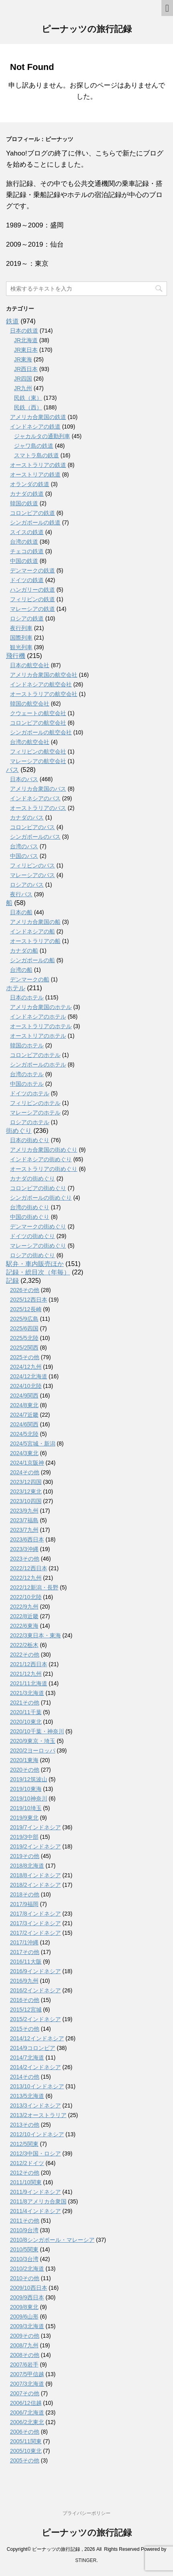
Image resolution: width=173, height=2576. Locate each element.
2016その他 (24, 2000)
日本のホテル (27, 997)
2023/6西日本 (27, 1539)
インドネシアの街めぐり (41, 1159)
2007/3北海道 (27, 2384)
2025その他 (24, 1357)
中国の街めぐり (29, 1217)
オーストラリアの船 (35, 941)
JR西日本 (26, 369)
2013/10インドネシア (37, 2086)
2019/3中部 (24, 1837)
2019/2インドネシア (35, 1846)
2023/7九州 (24, 1530)
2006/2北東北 (27, 2422)
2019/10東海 (26, 1789)
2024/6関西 (24, 1424)
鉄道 (12, 321)
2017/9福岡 (24, 1904)
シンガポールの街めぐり (41, 1197)
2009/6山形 (24, 2316)
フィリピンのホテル (35, 1103)
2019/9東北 (24, 1817)
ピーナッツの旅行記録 (87, 29)
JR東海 (23, 359)
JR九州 (23, 388)
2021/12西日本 (28, 1664)
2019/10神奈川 (28, 1798)
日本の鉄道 (24, 330)
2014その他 (24, 2077)
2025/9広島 (24, 1319)
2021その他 (24, 1702)
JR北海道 (26, 340)
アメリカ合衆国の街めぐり (43, 1149)
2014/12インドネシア (37, 2038)
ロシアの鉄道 (27, 618)
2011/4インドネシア (35, 2211)
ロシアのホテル (29, 1122)
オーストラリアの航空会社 (43, 694)
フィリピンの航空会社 (38, 751)
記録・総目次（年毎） (38, 1272)
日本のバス (24, 779)
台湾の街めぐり (29, 1207)
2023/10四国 (26, 1501)
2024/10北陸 (26, 1386)
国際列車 (21, 637)
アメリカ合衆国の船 (35, 922)
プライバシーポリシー (86, 2513)
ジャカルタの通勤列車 (42, 436)
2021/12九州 (26, 1674)
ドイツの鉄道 (27, 580)
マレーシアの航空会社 (38, 761)
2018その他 (24, 1894)
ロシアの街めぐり (32, 1255)
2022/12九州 (26, 1578)
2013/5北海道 (27, 2096)
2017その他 (24, 1952)
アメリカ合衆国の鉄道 (38, 417)
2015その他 (24, 2029)
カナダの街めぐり (32, 1178)
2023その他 (24, 1558)
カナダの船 (24, 950)
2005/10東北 (26, 2451)
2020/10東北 (26, 1722)
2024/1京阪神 (27, 1462)
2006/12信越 (26, 2403)
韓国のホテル (27, 1045)
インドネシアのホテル (38, 1016)
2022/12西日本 (28, 1568)
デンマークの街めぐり (38, 1226)
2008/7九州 (24, 2345)
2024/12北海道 (28, 1376)
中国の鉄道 (24, 561)
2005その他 (24, 2460)
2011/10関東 (26, 2182)
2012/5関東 (24, 2144)
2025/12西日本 (28, 1299)
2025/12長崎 (26, 1309)
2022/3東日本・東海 (35, 1635)
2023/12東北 (26, 1491)
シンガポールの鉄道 (35, 522)
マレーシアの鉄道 (32, 609)
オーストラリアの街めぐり (43, 1169)
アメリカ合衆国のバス (38, 789)
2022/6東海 (24, 1626)
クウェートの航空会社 (38, 713)
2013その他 (24, 2124)
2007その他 (24, 2393)
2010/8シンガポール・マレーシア (52, 2240)
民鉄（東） (28, 398)
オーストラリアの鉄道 (38, 465)
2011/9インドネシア (35, 2192)
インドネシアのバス (35, 798)
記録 (12, 1280)
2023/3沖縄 (24, 1549)
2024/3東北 (24, 1453)
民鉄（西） (28, 407)
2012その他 (24, 2172)
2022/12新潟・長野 (34, 1587)
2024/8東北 (24, 1405)
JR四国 (23, 378)
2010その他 (24, 2278)
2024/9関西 (24, 1395)
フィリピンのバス (32, 865)
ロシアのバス (27, 884)
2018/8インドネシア (35, 1875)
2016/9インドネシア (35, 1971)
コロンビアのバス (32, 827)
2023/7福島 (24, 1520)
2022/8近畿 (24, 1616)
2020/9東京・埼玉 (32, 1741)
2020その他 (24, 1770)
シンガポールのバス (35, 836)
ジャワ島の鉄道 (33, 446)
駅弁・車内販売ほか (35, 1263)
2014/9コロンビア (32, 2048)
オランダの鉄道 (29, 484)
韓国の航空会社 (29, 703)
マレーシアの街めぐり (38, 1245)
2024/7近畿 (24, 1415)
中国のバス (24, 856)
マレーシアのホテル (35, 1112)
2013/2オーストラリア (38, 2115)
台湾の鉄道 (24, 541)
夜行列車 (21, 628)
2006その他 (24, 2431)
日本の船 (21, 912)
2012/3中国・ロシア (35, 2153)
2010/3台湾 (24, 2259)
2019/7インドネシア (35, 1827)
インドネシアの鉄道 (35, 426)
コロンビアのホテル (35, 1055)
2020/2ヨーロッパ (32, 1750)
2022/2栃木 (24, 1645)
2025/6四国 (24, 1328)
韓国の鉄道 (24, 503)
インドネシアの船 (32, 931)
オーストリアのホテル (38, 1036)
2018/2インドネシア (35, 1885)
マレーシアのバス (32, 875)
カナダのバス (27, 817)
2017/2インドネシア (35, 1933)
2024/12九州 (26, 1367)
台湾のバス (24, 846)
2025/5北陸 (24, 1338)
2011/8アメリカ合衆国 (38, 2201)
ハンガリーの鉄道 (32, 589)
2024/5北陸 (24, 1434)
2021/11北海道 (28, 1683)
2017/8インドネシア (35, 1913)
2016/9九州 (24, 1981)
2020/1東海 (24, 1760)
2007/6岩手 (24, 2364)
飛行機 (15, 655)
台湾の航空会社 (29, 742)
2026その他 (24, 1290)
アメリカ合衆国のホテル (41, 1007)
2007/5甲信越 (27, 2374)
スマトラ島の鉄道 (36, 455)
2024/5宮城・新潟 (32, 1443)
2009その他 (24, 2336)
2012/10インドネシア (37, 2134)
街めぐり (19, 1130)
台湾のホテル (27, 1074)
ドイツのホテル (29, 1093)
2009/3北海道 (27, 2326)
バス (12, 769)
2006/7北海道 (27, 2412)
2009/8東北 (24, 2307)
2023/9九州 (24, 1510)
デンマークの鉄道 (32, 570)
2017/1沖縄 (24, 1942)
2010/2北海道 (27, 2268)
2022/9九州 (24, 1606)
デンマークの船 (29, 979)
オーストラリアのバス (38, 808)
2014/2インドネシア (35, 2067)
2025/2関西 (24, 1347)
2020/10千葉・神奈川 (37, 1731)
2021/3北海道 (27, 1693)
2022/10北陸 (26, 1597)
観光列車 (21, 647)
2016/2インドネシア (35, 1990)
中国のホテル (27, 1084)
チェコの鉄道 (27, 551)
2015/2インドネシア (35, 2019)
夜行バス (21, 894)
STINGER (86, 2560)
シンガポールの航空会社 (41, 732)
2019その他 (24, 1856)
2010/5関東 (24, 2249)
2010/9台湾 (24, 2230)
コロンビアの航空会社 (38, 723)
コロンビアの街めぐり (38, 1188)
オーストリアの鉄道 (35, 474)
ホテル (15, 988)
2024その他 (24, 1472)
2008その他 (24, 2355)
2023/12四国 (26, 1482)
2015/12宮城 (26, 2009)
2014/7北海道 (27, 2057)
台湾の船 (21, 970)
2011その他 (24, 2220)
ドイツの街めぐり (32, 1236)
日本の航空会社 (29, 665)
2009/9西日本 (27, 2297)
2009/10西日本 (28, 2288)
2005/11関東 (26, 2441)
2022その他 (24, 1654)
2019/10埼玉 (26, 1808)
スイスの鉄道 (27, 532)
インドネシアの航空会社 (41, 684)
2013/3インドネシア (35, 2105)
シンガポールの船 (32, 960)
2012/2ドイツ (27, 2163)
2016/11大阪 (26, 1961)
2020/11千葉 (26, 1712)
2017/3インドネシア (35, 1923)
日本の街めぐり (29, 1140)
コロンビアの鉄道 (32, 513)
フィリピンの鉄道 (32, 599)
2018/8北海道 (27, 1865)
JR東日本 (26, 350)
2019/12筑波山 (28, 1779)
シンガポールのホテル (38, 1064)
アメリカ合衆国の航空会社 (43, 675)
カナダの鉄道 (27, 493)
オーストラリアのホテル (41, 1026)
